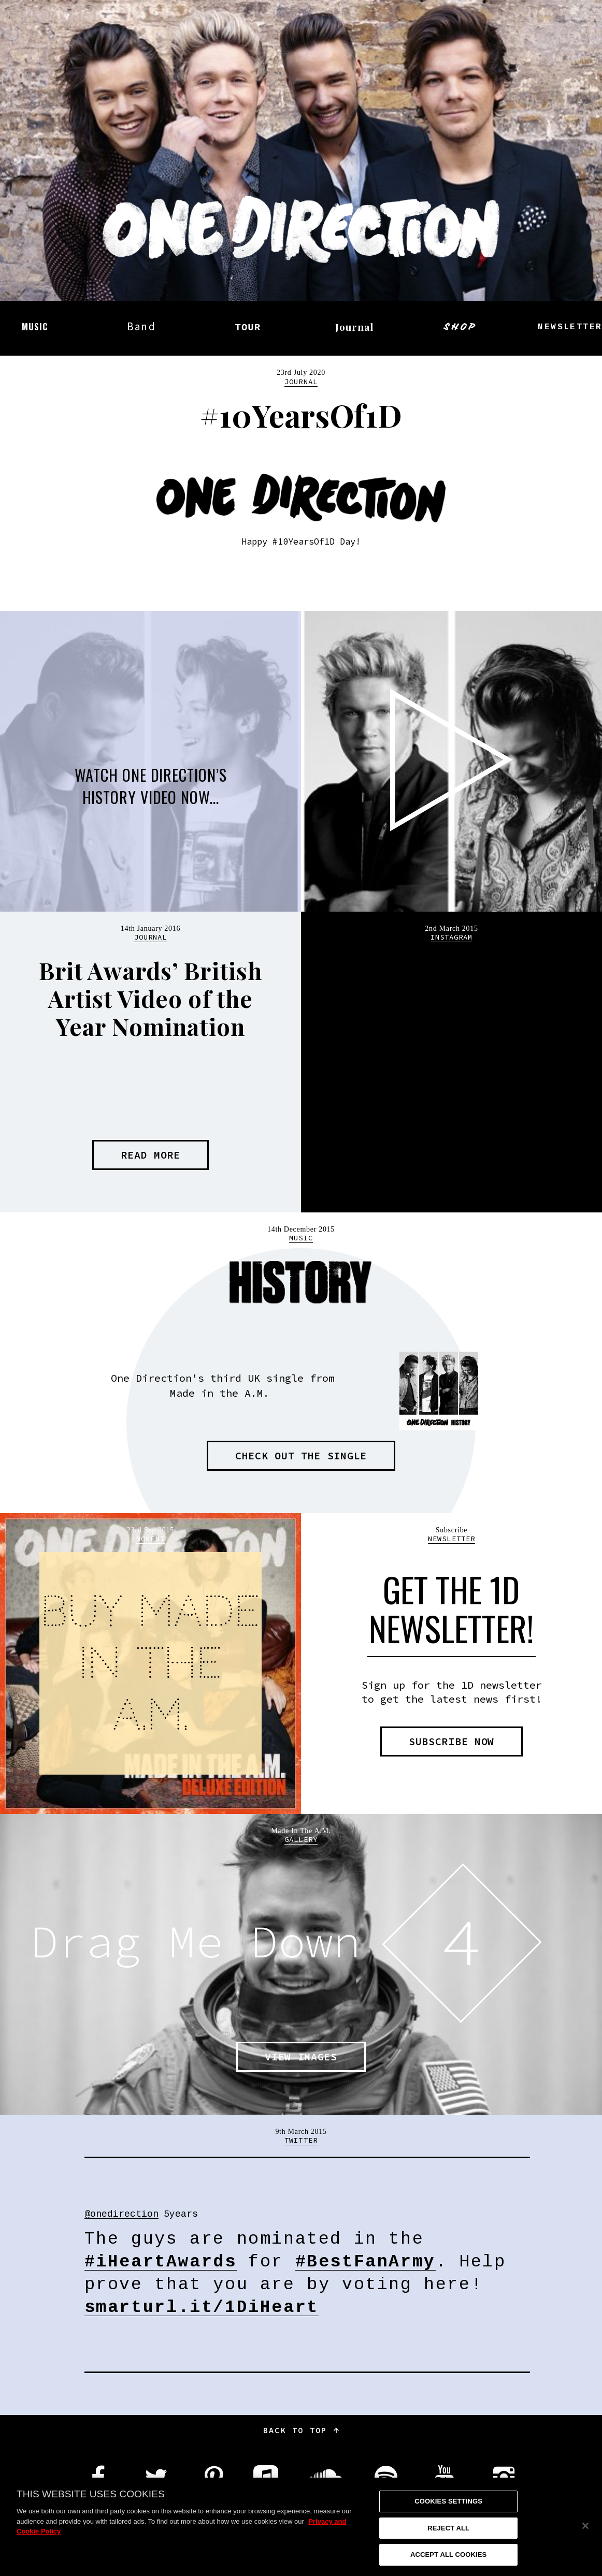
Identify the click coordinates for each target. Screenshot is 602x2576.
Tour (248, 327)
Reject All (448, 2528)
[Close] (585, 2525)
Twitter (300, 2140)
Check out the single (301, 1455)
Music (35, 326)
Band (141, 326)
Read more (150, 1154)
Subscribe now (451, 1741)
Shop (460, 326)
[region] (301, 2527)
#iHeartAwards (160, 2263)
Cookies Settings (448, 2501)
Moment (150, 1538)
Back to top (301, 2430)
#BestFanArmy (365, 2263)
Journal (354, 326)
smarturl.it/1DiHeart (201, 2308)
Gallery (300, 1839)
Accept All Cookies (448, 2554)
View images (301, 2056)
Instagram (451, 937)
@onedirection (121, 2214)
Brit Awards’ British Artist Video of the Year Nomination (150, 998)
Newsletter (451, 1538)
